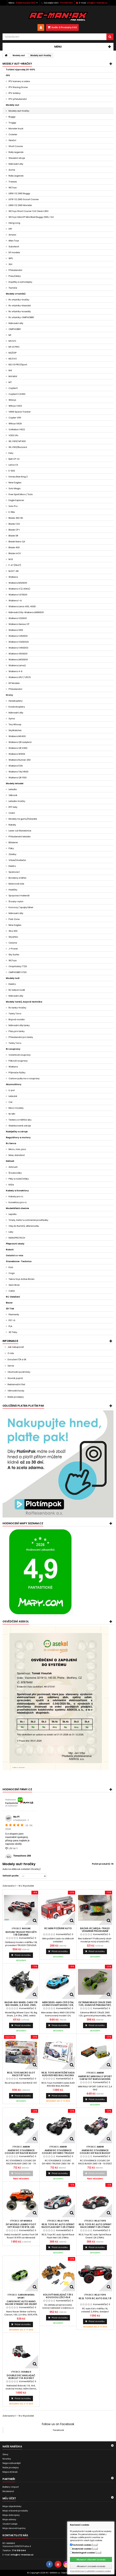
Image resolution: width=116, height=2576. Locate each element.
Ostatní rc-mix (14, 1255)
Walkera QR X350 (17, 748)
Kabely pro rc (15, 1196)
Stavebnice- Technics (18, 1261)
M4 (10, 370)
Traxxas (12, 181)
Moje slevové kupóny (14, 2528)
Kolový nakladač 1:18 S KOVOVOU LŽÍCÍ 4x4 (58, 2296)
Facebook (58, 2430)
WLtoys (12, 400)
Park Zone (14, 919)
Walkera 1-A (15, 600)
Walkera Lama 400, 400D (22, 606)
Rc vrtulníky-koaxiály (19, 311)
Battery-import (11, 2487)
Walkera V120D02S (18, 641)
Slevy (5, 2454)
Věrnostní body (15, 1390)
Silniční (12, 140)
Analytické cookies (82, 2549)
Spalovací (14, 872)
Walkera (13, 577)
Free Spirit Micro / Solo (20, 494)
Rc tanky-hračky (17, 1007)
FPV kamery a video (19, 81)
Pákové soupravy (18, 1060)
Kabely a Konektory (17, 1190)
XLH (10, 264)
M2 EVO (12, 358)
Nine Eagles (14, 482)
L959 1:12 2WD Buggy (19, 193)
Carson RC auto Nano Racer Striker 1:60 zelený (21, 2303)
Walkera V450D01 (18, 636)
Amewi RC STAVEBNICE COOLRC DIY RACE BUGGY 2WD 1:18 (95, 2153)
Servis (10, 1365)
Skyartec (13, 936)
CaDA (11, 1290)
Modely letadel (14, 783)
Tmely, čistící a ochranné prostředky (28, 1220)
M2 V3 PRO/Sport (17, 364)
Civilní (11, 813)
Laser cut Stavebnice (19, 830)
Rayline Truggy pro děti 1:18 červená (21, 1933)
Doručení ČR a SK (16, 1359)
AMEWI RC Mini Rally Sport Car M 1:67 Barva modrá (95, 2078)
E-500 (11, 470)
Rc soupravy (13, 1049)
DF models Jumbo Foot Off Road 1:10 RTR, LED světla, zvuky (21, 2227)
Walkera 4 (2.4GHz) (19, 588)
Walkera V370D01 (17, 594)
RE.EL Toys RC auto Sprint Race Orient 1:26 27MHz (95, 2226)
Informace (10, 1341)
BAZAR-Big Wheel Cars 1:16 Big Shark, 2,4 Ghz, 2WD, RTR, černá (21, 2005)
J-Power (13, 948)
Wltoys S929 (15, 423)
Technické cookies (81, 2545)
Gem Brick (14, 1285)
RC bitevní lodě (16, 990)
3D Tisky (12, 1332)
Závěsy (12, 854)
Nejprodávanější (12, 2463)
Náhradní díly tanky (19, 1025)
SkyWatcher (15, 730)
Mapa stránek (10, 2472)
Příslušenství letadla (19, 836)
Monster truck (15, 128)
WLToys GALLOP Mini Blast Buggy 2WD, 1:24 (31, 217)
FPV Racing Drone (18, 87)
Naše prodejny (15, 1397)
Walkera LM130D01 (18, 659)
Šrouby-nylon (15, 901)
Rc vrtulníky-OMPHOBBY (21, 317)
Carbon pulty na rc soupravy (24, 1078)
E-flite (11, 512)
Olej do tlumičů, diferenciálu (23, 1226)
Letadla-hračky (16, 801)
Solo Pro (13, 506)
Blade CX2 (14, 523)
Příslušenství (15, 270)
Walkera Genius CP (18, 624)
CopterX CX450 (16, 394)
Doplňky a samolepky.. (20, 282)
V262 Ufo (13, 435)
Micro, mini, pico (17, 1149)
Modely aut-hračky (18, 110)
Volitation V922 (16, 429)
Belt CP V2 (14, 459)
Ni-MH (11, 1113)
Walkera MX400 (17, 736)
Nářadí (10, 1161)
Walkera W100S (16, 754)
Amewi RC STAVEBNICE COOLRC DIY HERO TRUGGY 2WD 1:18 (58, 2153)
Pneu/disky (14, 276)
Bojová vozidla (16, 1019)
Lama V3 (13, 464)
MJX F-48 (13, 571)
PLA (10, 1326)
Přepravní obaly (15, 1243)
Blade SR (13, 535)
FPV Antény (14, 93)
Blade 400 (14, 547)
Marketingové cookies (83, 2552)
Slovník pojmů (15, 1378)
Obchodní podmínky (18, 1372)
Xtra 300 (12, 931)
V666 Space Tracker (19, 411)
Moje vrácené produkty (15, 2510)
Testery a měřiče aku (19, 1119)
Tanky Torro (14, 1013)
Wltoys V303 (15, 405)
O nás (10, 1353)
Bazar (9, 1302)
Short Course (15, 146)
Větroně (12, 795)
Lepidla (12, 1214)
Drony (9, 695)
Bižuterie (13, 842)
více (95, 2545)
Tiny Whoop (14, 724)
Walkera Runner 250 (19, 759)
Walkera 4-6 (15, 671)
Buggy (11, 116)
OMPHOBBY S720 (17, 972)
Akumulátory (13, 1084)
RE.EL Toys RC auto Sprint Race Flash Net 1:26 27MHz (58, 2226)
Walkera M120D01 (17, 582)
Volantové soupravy (19, 1054)
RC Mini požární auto (58, 1928)
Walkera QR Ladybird (19, 742)
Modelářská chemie (17, 1208)
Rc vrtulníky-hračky (18, 299)
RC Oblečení (13, 1296)
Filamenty (13, 1314)
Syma (11, 718)
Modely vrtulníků (16, 293)
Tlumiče (12, 287)
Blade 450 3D (15, 518)
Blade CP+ (14, 529)
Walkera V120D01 (17, 618)
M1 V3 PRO (14, 346)
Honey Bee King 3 (18, 476)
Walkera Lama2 (17, 665)
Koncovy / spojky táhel (20, 907)
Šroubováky (15, 1172)
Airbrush (13, 1167)
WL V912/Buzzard (17, 447)
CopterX (13, 388)
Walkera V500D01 (17, 653)
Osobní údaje (10, 2523)
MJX (10, 559)
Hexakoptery (15, 700)
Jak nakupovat (15, 1347)
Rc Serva (11, 1143)
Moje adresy (9, 2519)
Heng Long (14, 223)
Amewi (12, 234)
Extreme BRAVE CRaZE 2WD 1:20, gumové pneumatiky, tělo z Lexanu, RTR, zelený (95, 2005)
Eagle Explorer (16, 500)
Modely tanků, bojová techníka (24, 1001)
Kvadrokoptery (16, 706)
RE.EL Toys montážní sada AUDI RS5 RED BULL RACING (58, 2074)
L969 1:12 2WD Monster (20, 205)
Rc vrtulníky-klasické (19, 305)
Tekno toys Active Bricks (21, 1279)
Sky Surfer (13, 954)
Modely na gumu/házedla (22, 818)
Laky (10, 1231)
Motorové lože (16, 883)
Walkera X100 (15, 630)
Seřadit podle (10, 1875)
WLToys (12, 187)
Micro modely (16, 1108)
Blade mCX (14, 553)
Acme (11, 169)
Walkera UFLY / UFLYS (19, 677)
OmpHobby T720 (17, 966)
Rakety (12, 824)
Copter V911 (14, 417)
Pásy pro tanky (16, 1031)
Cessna (12, 942)
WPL (10, 258)
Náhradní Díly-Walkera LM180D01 (26, 612)
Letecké (12, 1096)
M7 (10, 382)
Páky (11, 848)
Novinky (7, 2458)
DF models (14, 252)
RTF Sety (12, 807)
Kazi (10, 1267)
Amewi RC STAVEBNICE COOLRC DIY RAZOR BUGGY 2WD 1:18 (21, 2153)
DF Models (14, 683)
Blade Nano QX (16, 541)
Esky (10, 453)
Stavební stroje (16, 158)
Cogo (11, 1273)
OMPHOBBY (14, 329)
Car (10, 1102)
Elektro (12, 866)
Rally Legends (16, 152)
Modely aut (12, 105)
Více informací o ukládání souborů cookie (90, 2571)
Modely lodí (13, 978)
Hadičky (12, 889)
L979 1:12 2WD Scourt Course (23, 199)
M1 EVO (12, 341)
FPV (8, 75)
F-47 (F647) (14, 565)
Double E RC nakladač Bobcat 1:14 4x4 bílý (21, 2377)
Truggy (12, 122)
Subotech (13, 246)
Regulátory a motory (18, 1137)
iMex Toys (13, 240)
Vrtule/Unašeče (17, 860)
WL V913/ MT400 (17, 441)
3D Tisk (10, 1308)
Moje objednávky (12, 2506)
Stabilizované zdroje (19, 1125)
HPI (10, 228)
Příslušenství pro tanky (20, 1037)
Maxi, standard (16, 1155)
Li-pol (11, 1090)
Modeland (8, 2491)
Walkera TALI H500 (18, 771)
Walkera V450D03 (18, 647)
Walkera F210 (15, 765)
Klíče (11, 1184)
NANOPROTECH (16, 1237)
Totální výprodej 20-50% (20, 69)
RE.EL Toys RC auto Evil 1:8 (95, 2298)
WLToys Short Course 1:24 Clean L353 (28, 211)
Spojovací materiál (18, 895)
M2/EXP (12, 352)
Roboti (10, 1249)
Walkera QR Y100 (17, 777)
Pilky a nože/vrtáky (18, 1178)
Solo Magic (14, 488)
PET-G (11, 1320)
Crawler (12, 134)
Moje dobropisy (11, 2515)
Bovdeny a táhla (17, 877)
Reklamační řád (16, 1384)
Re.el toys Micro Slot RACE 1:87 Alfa (21, 2074)
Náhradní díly (15, 164)
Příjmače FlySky (16, 1072)
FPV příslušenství (17, 99)
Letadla (12, 789)
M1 (9, 335)
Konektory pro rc (17, 1202)
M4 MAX (12, 376)
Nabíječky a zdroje (17, 1131)
